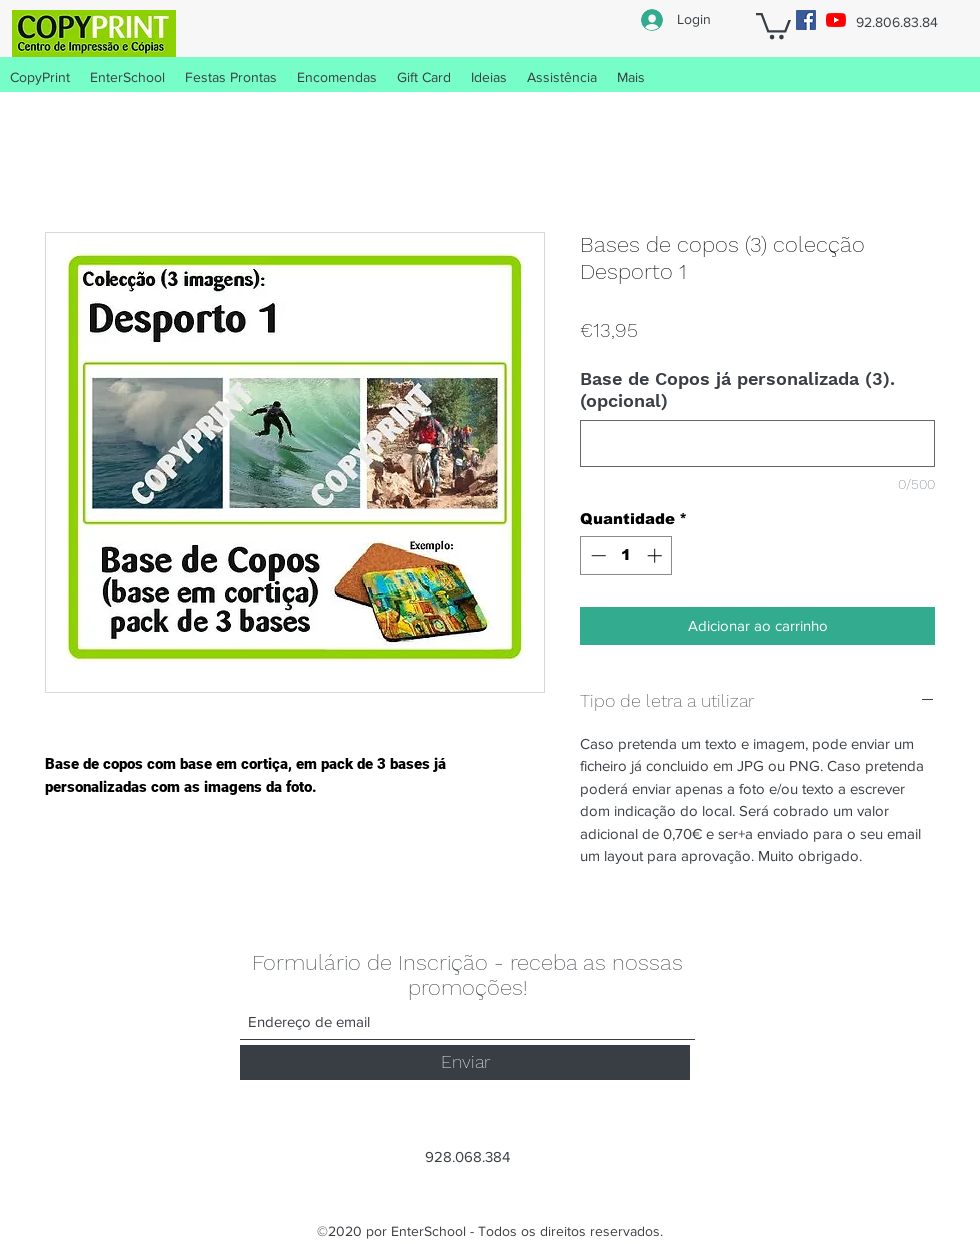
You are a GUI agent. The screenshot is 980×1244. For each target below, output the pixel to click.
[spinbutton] (626, 555)
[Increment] (656, 555)
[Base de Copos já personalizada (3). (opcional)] (757, 443)
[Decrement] (596, 555)
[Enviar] (465, 1062)
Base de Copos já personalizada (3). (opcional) (737, 389)
